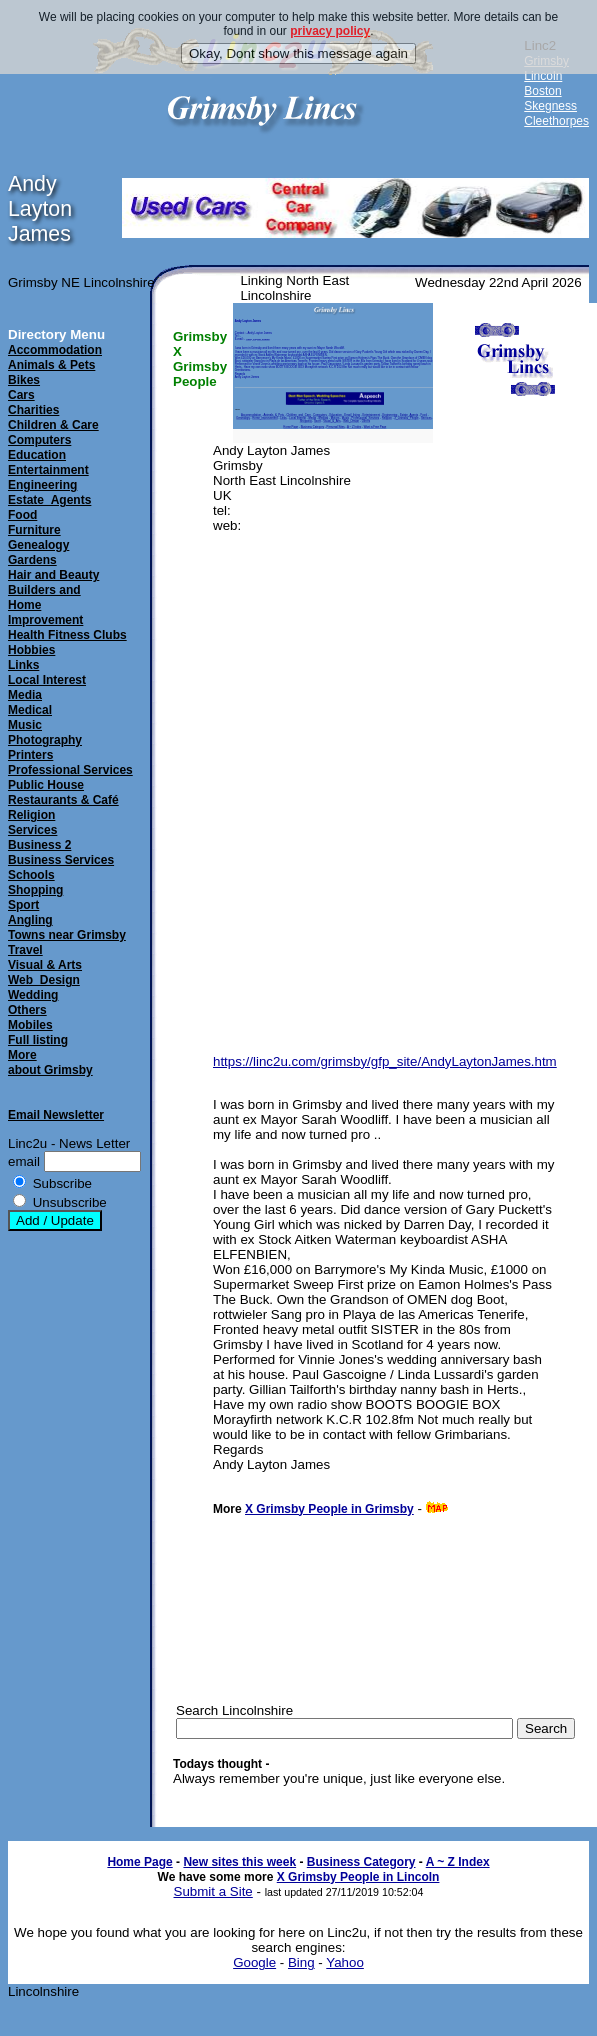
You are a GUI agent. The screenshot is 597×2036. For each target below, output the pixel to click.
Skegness (550, 106)
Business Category (361, 1862)
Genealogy (38, 545)
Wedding (33, 995)
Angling (30, 920)
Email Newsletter (56, 1115)
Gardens (32, 560)
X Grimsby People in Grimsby (329, 1509)
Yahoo (345, 1962)
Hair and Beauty (53, 575)
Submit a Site (213, 1891)
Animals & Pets (51, 365)
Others (27, 1010)
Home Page (139, 1862)
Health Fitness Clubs (67, 635)
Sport (23, 905)
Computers (39, 440)
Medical (30, 710)
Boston (542, 91)
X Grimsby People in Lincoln (358, 1877)
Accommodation (55, 350)
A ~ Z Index (458, 1862)
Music (25, 725)
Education (37, 455)
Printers (30, 755)
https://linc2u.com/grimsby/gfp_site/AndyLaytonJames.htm (385, 1061)
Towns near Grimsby (67, 935)
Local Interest (47, 680)
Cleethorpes (556, 121)
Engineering (42, 485)
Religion (31, 815)
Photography (45, 740)
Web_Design (44, 980)
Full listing (38, 1040)
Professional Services (70, 770)
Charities (33, 410)
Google (254, 1962)
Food (22, 515)
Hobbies (31, 650)
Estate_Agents (49, 500)
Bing (301, 1962)
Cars (21, 395)
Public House (46, 785)
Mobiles (30, 1025)
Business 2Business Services (61, 852)
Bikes (24, 380)
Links (23, 665)
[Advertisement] (515, 749)
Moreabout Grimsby (50, 1062)
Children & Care (53, 425)
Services (32, 830)
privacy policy (330, 31)
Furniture (34, 530)
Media (25, 695)
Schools (31, 875)
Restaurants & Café (63, 800)
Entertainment (48, 470)
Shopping (35, 890)
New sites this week (239, 1862)
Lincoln (543, 76)
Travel (25, 950)
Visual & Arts (45, 965)
